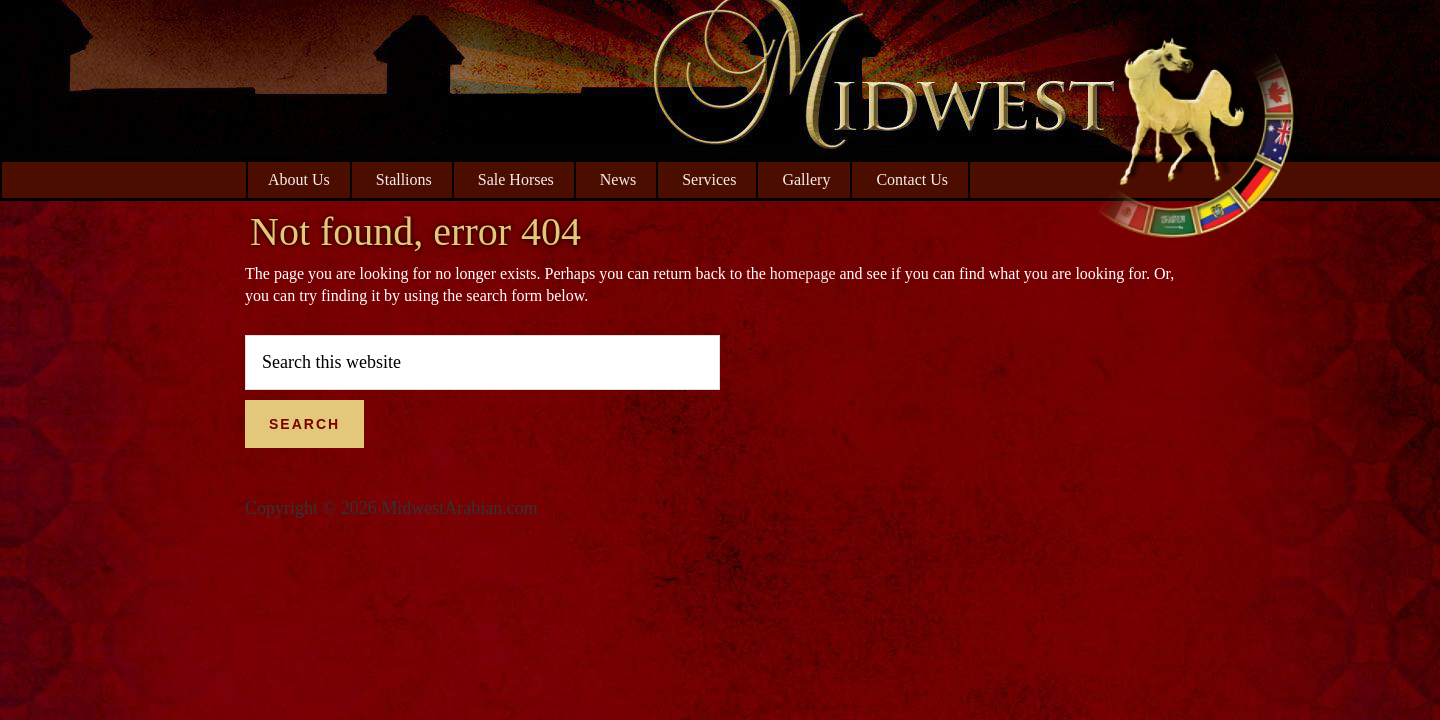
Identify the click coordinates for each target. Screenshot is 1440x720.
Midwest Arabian (1194, 130)
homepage (803, 273)
